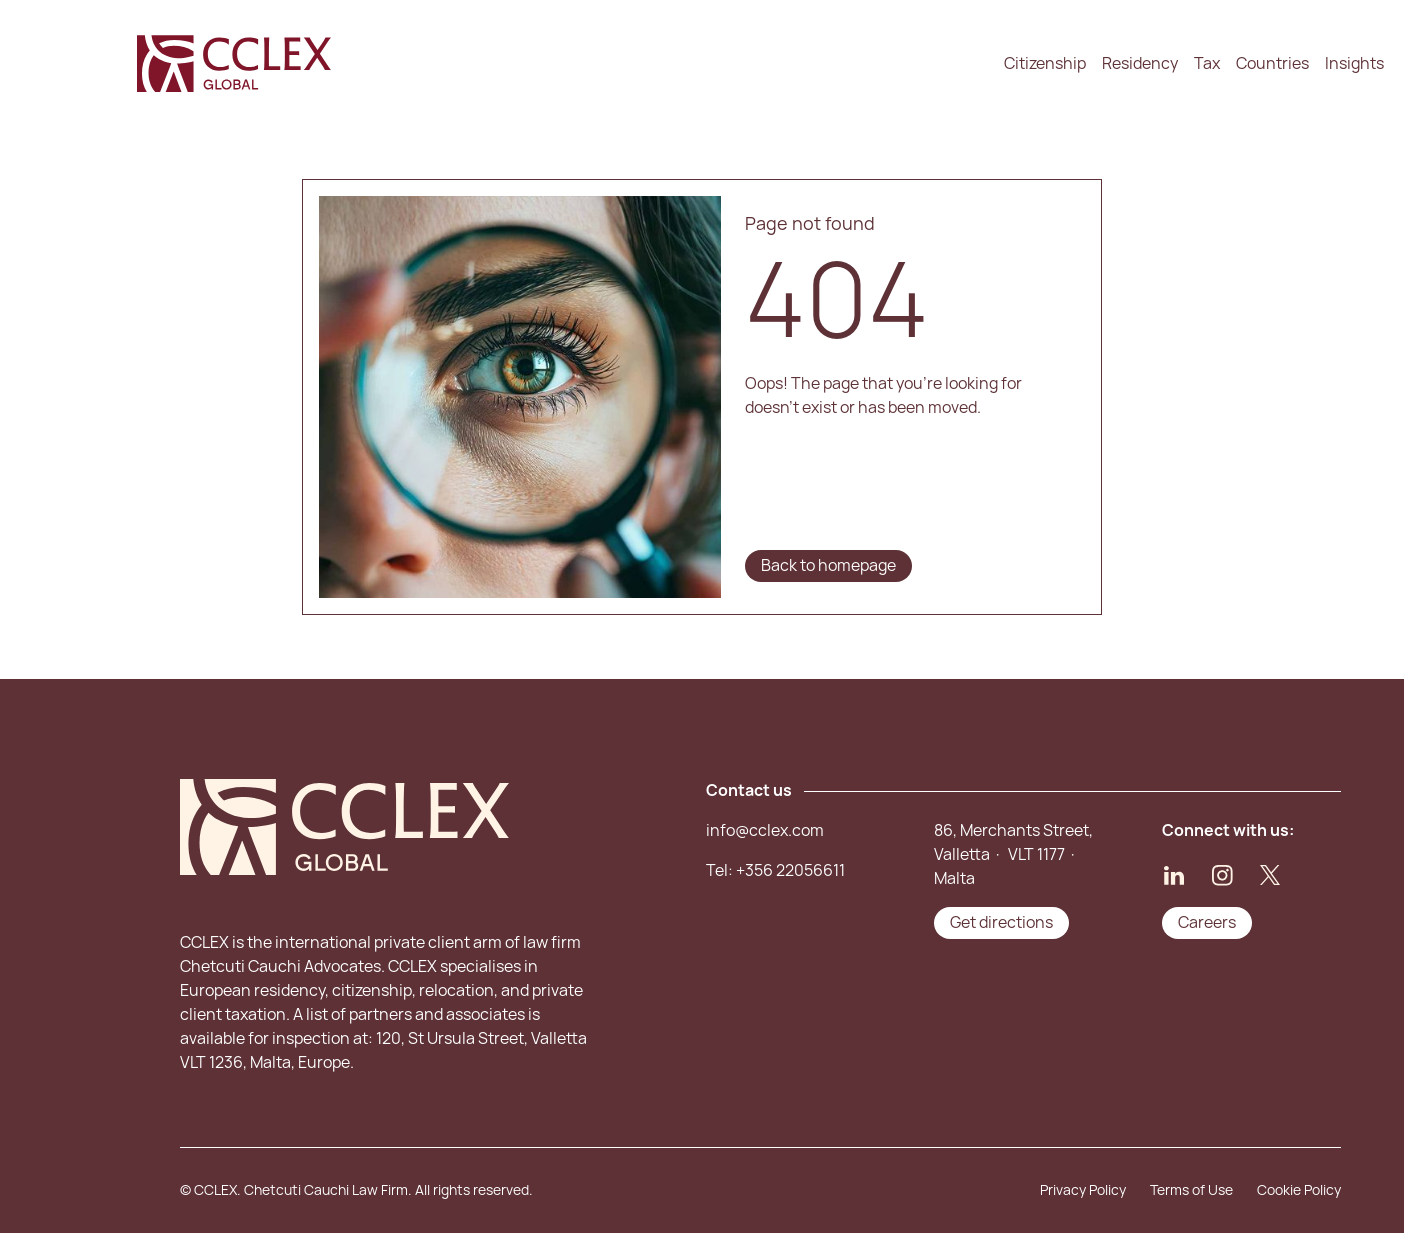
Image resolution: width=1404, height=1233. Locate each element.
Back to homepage (828, 565)
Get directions (1001, 922)
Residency (1140, 63)
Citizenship (1045, 63)
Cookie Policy (1299, 1190)
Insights (1354, 63)
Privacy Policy (1083, 1190)
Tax (1207, 63)
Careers (1207, 922)
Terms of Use (1191, 1190)
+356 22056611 (790, 870)
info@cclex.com (765, 830)
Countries (1272, 63)
